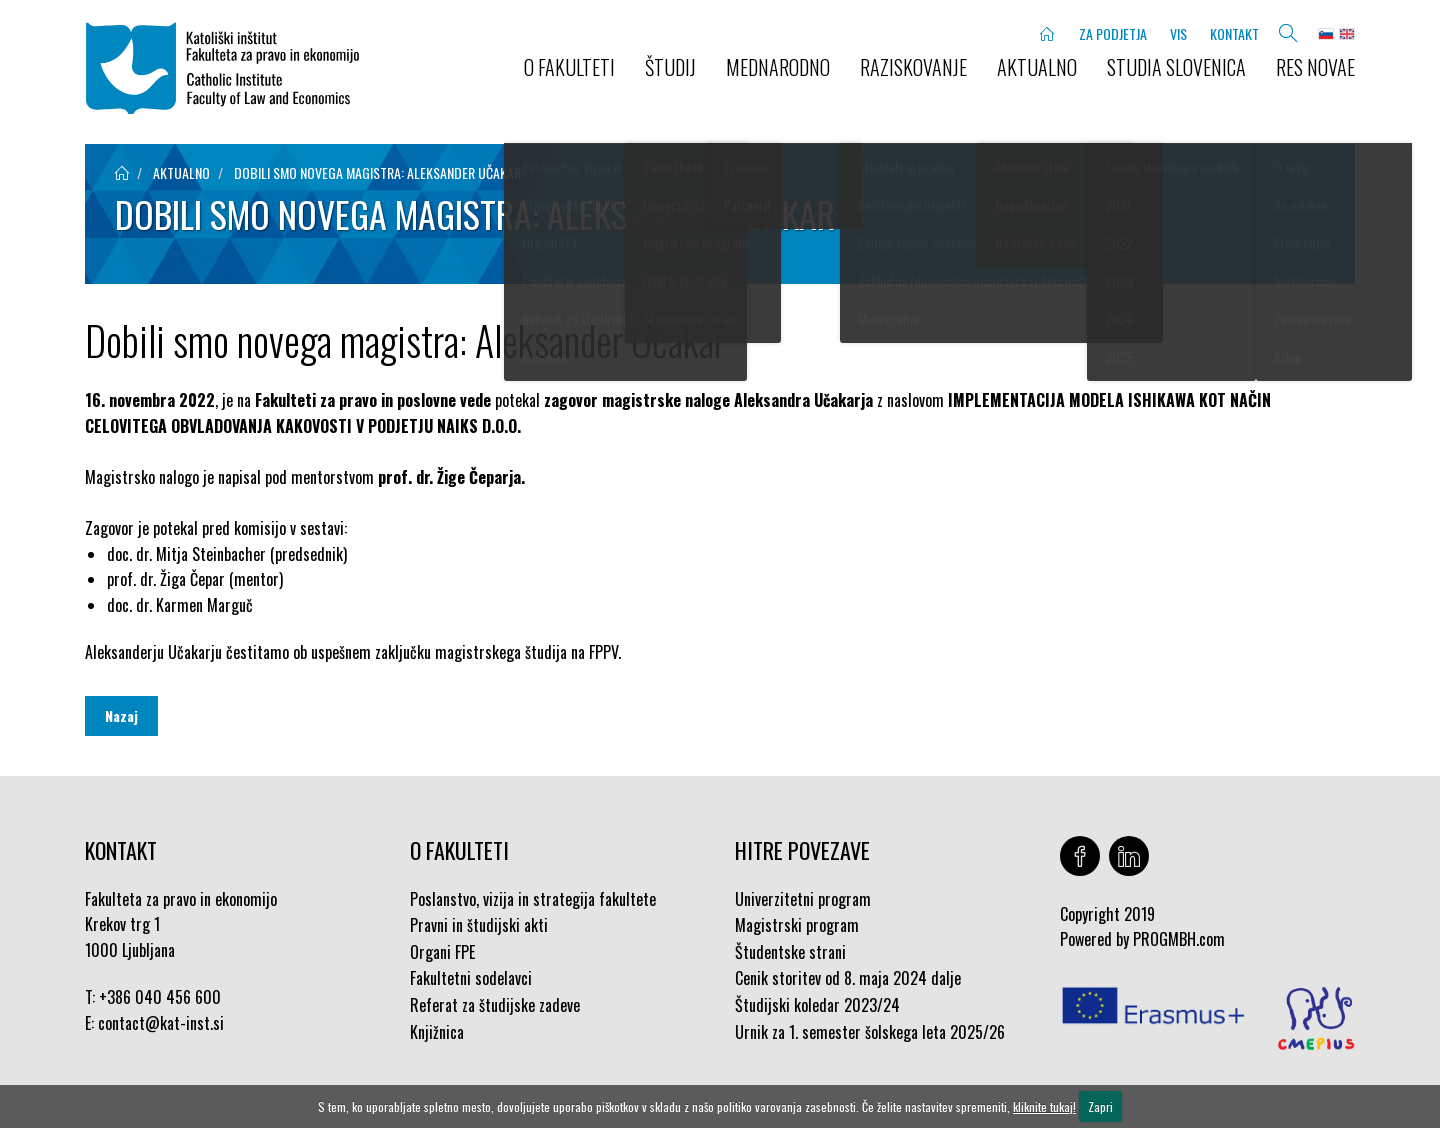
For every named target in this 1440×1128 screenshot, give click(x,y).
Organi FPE (442, 952)
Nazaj (121, 715)
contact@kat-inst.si (161, 1023)
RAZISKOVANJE (913, 67)
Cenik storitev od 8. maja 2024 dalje (848, 978)
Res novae (1315, 67)
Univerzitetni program (803, 899)
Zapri (1100, 1106)
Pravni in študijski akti (479, 925)
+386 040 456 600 (160, 997)
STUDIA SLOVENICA (1176, 67)
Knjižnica (437, 1032)
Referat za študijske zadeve (495, 1005)
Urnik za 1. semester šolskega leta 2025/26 (870, 1032)
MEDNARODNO (778, 67)
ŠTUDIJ (670, 67)
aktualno (181, 172)
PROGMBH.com (1179, 939)
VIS (1178, 33)
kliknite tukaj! (1044, 1106)
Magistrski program (797, 925)
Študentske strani (790, 952)
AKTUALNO (1037, 67)
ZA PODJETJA (1113, 33)
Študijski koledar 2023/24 (817, 1005)
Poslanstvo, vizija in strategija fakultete (533, 899)
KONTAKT (1234, 33)
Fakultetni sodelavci (471, 978)
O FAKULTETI (569, 67)
